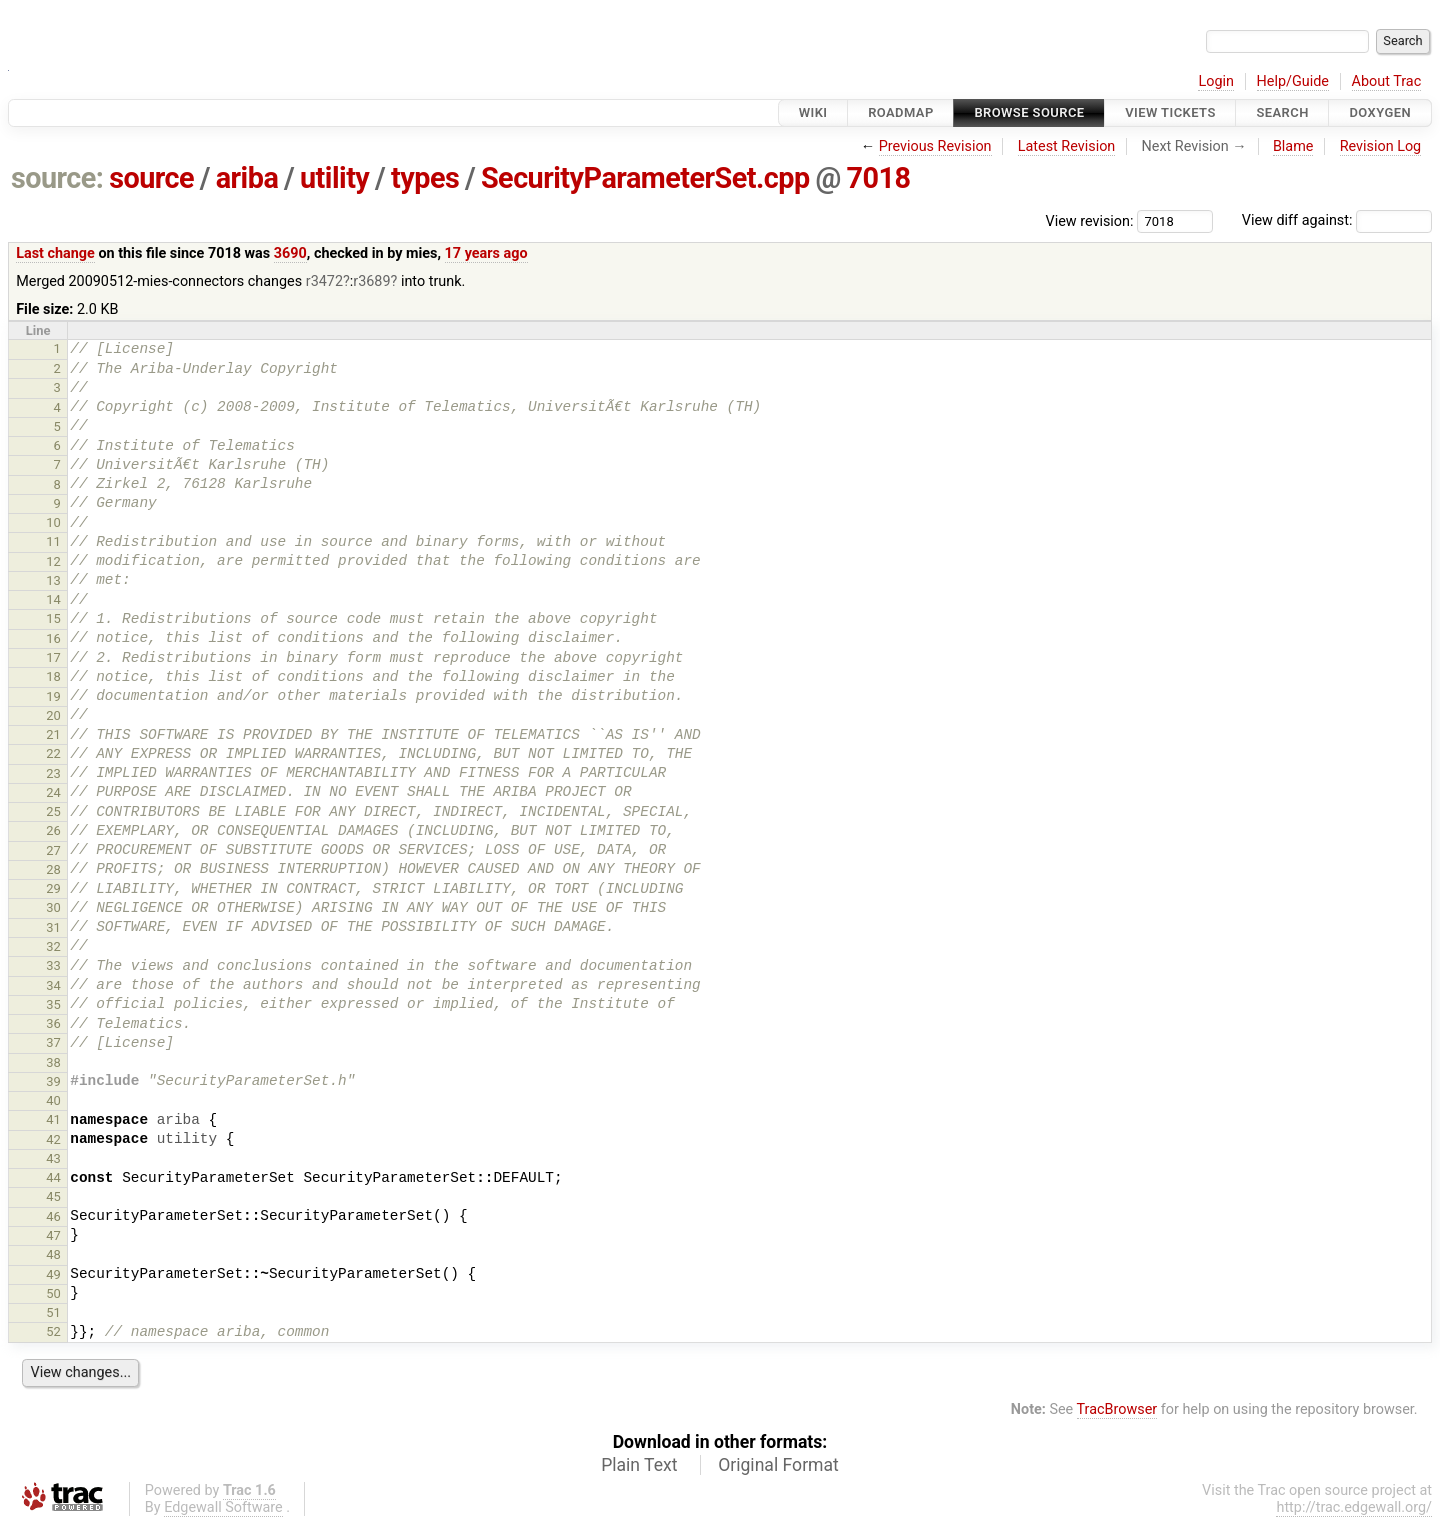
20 (53, 715)
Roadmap (901, 112)
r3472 (324, 281)
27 (53, 850)
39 (53, 1081)
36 (53, 1023)
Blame (1293, 146)
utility (334, 178)
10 (53, 522)
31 (53, 927)
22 (53, 753)
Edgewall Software (223, 1507)
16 (53, 638)
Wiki (813, 112)
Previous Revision (935, 146)
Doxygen (1380, 112)
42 (53, 1139)
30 (53, 907)
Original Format (778, 1465)
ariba (247, 178)
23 (53, 773)
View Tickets (1170, 112)
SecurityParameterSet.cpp (645, 178)
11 (53, 541)
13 (53, 580)
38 (53, 1062)
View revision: (1090, 220)
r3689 (371, 281)
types (425, 178)
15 (53, 618)
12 (53, 561)
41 (53, 1119)
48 (53, 1254)
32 (53, 946)
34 (53, 985)
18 (53, 676)
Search (1282, 112)
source (151, 178)
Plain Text (639, 1465)
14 (53, 599)
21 (53, 734)
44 (53, 1177)
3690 (290, 253)
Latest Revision (1067, 146)
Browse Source (1029, 112)
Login (1216, 81)
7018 (879, 178)
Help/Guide (1293, 81)
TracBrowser (1117, 1409)
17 (53, 657)
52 (53, 1331)
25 (53, 811)
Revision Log (1381, 146)
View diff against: (1337, 220)
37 (53, 1042)
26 (53, 830)
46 (53, 1216)
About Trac (1387, 81)
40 (53, 1100)
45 (53, 1196)
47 (53, 1235)
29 (53, 888)
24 (53, 792)
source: (57, 178)
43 (53, 1158)
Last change (55, 253)
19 (53, 696)
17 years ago (486, 253)
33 (53, 965)
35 (53, 1004)
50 (53, 1293)
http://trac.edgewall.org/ (1354, 1507)
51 (53, 1312)
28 (53, 869)
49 (53, 1274)
